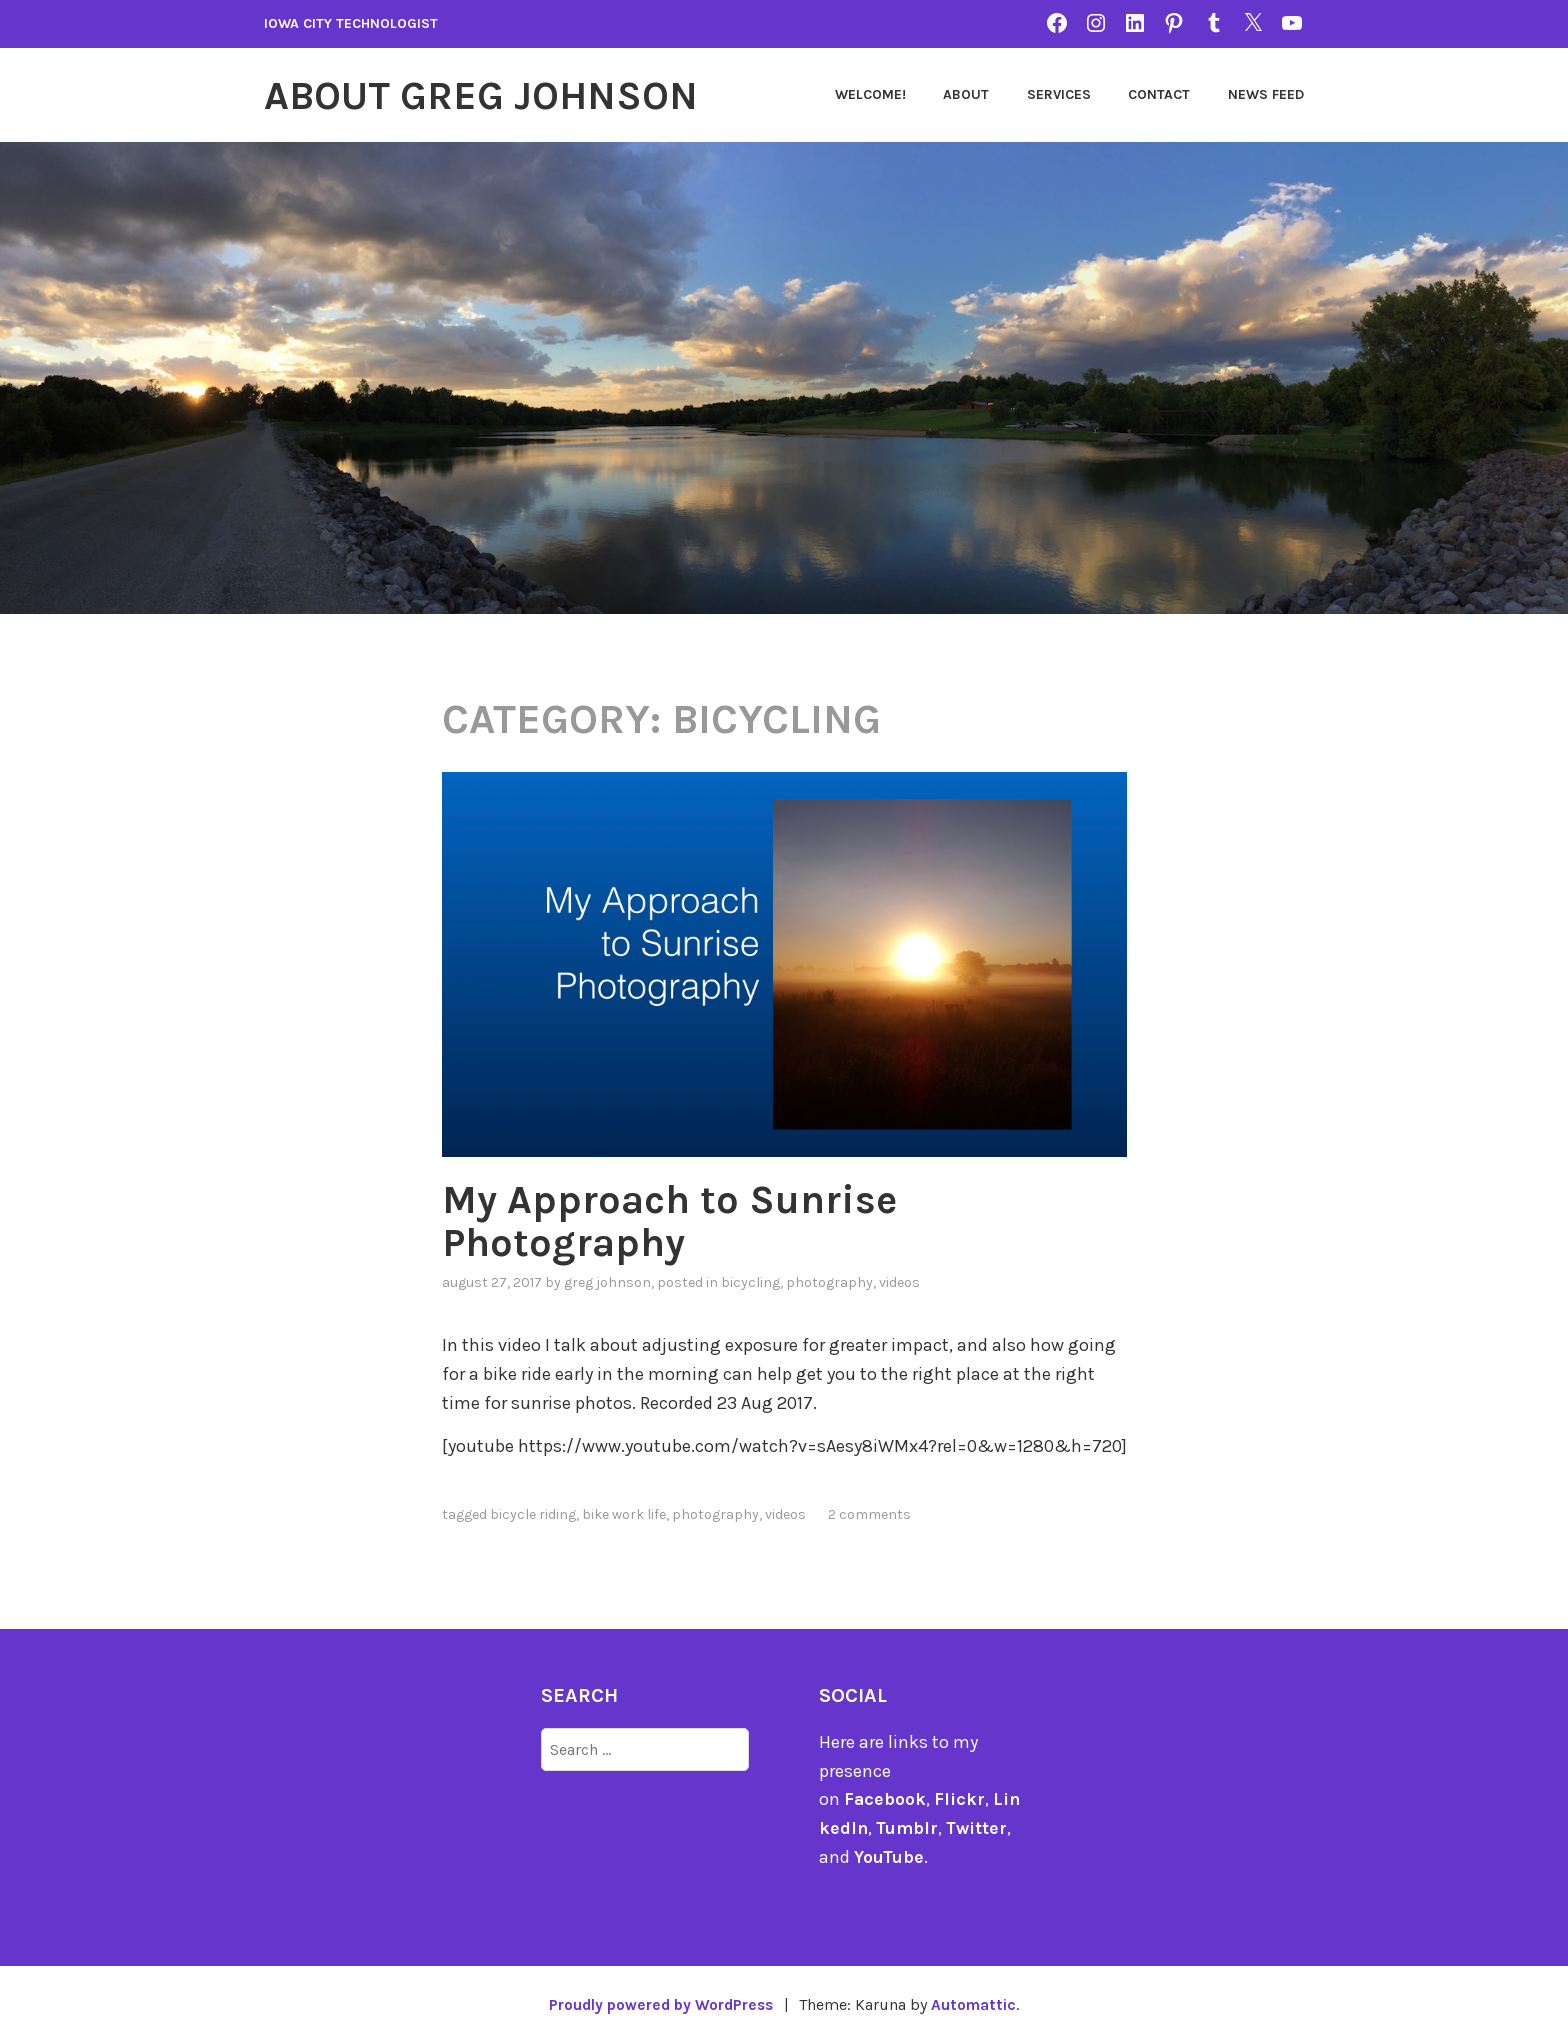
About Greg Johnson (491, 95)
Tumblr (908, 1826)
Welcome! (870, 94)
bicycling (750, 1279)
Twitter (979, 1826)
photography (829, 1279)
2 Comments (869, 1511)
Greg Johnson (607, 1279)
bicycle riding (533, 1511)
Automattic (978, 2001)
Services (1059, 94)
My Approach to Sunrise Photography (680, 1219)
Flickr (960, 1797)
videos (899, 1279)
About (966, 94)
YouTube (889, 1855)
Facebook (885, 1797)
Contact (1159, 94)
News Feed (1266, 94)
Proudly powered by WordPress (660, 2001)
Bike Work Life (624, 1511)
